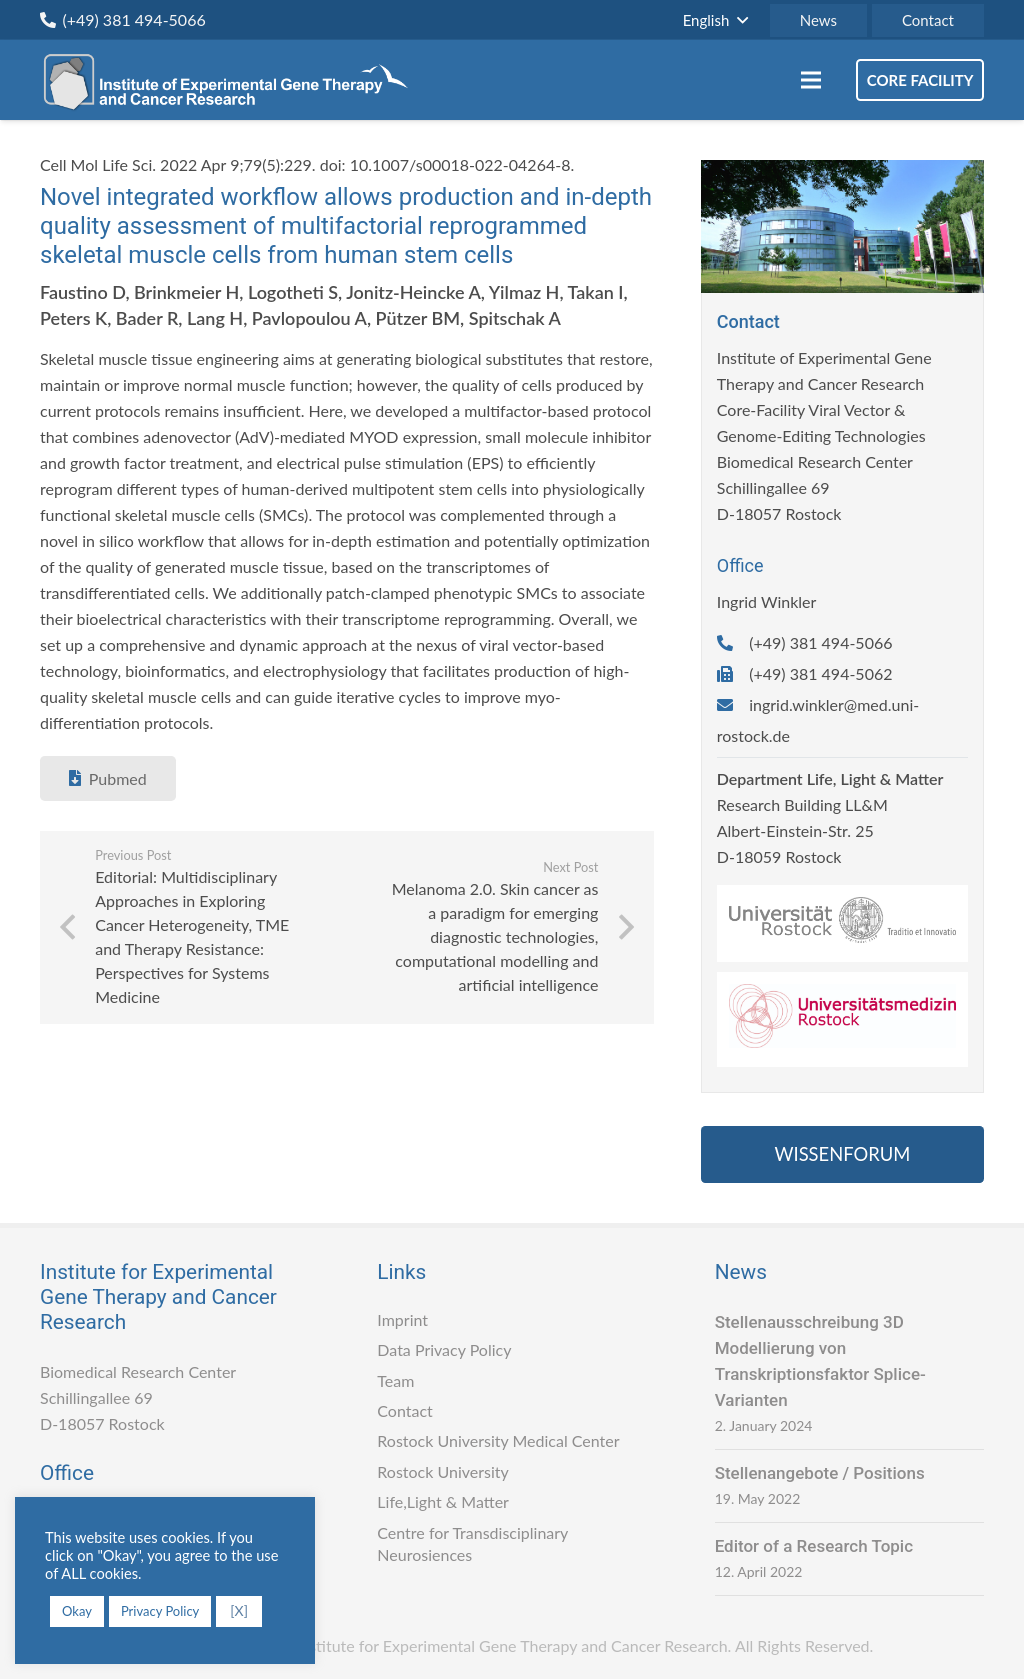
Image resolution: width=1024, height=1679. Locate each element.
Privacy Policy (160, 1611)
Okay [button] (77, 1611)
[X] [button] (239, 1610)
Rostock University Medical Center (498, 1440)
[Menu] (811, 80)
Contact (404, 1410)
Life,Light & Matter (443, 1501)
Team (395, 1380)
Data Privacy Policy (444, 1349)
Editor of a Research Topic (814, 1546)
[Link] (231, 80)
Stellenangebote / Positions (820, 1473)
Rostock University (442, 1471)
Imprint (402, 1319)
